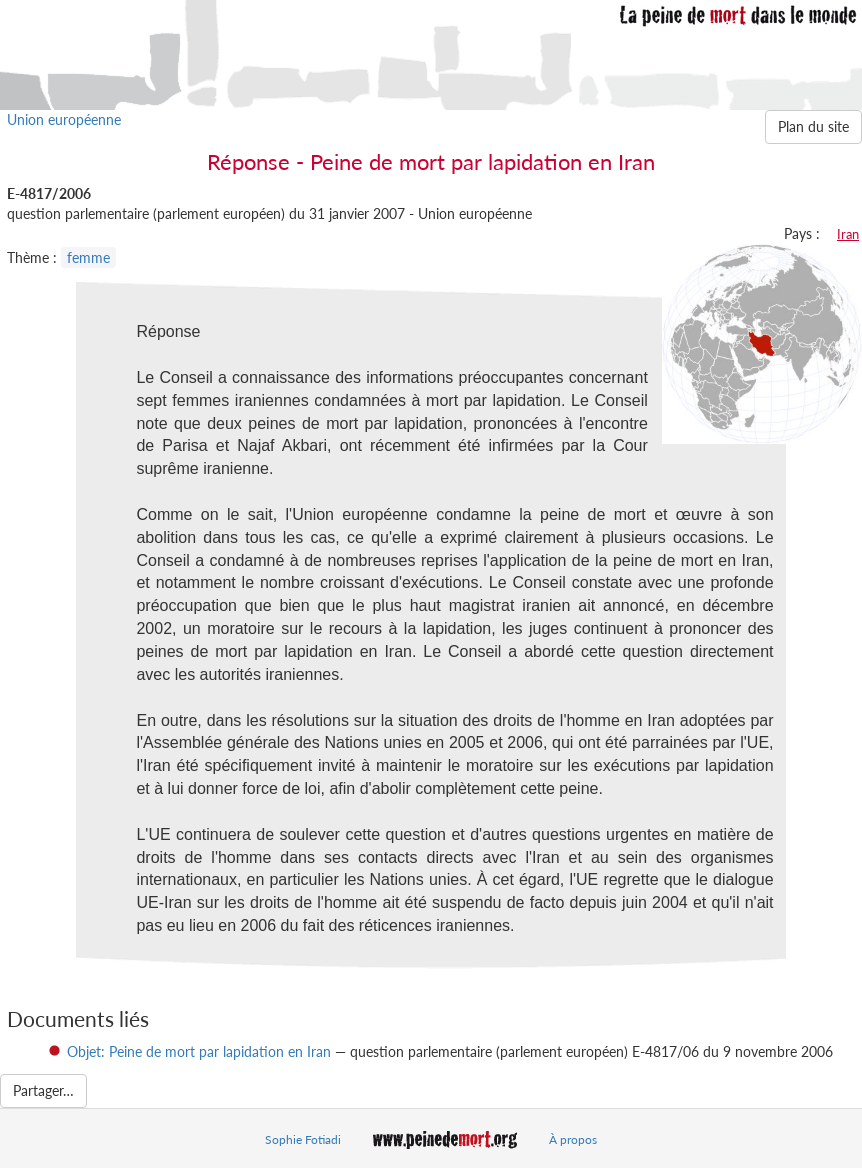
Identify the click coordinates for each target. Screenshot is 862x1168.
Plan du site (813, 126)
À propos (573, 1139)
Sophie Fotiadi (303, 1139)
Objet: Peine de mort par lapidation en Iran (199, 1051)
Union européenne (64, 119)
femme (88, 257)
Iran (848, 234)
